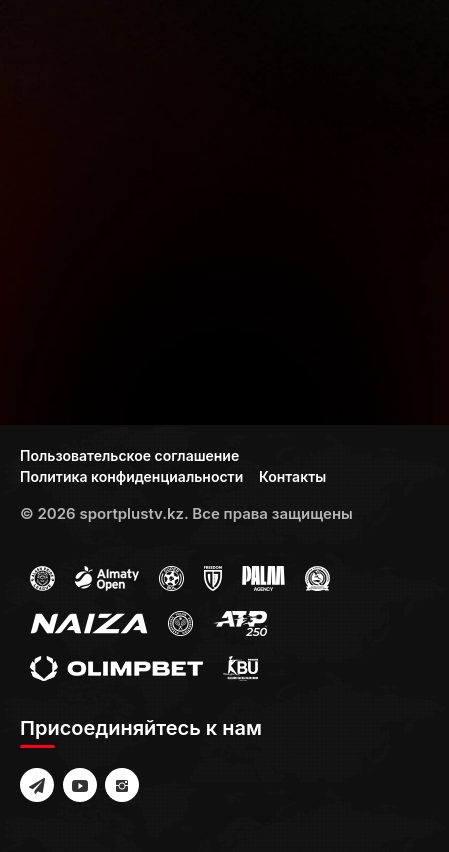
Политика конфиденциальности (131, 476)
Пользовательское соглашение (129, 455)
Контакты (292, 476)
